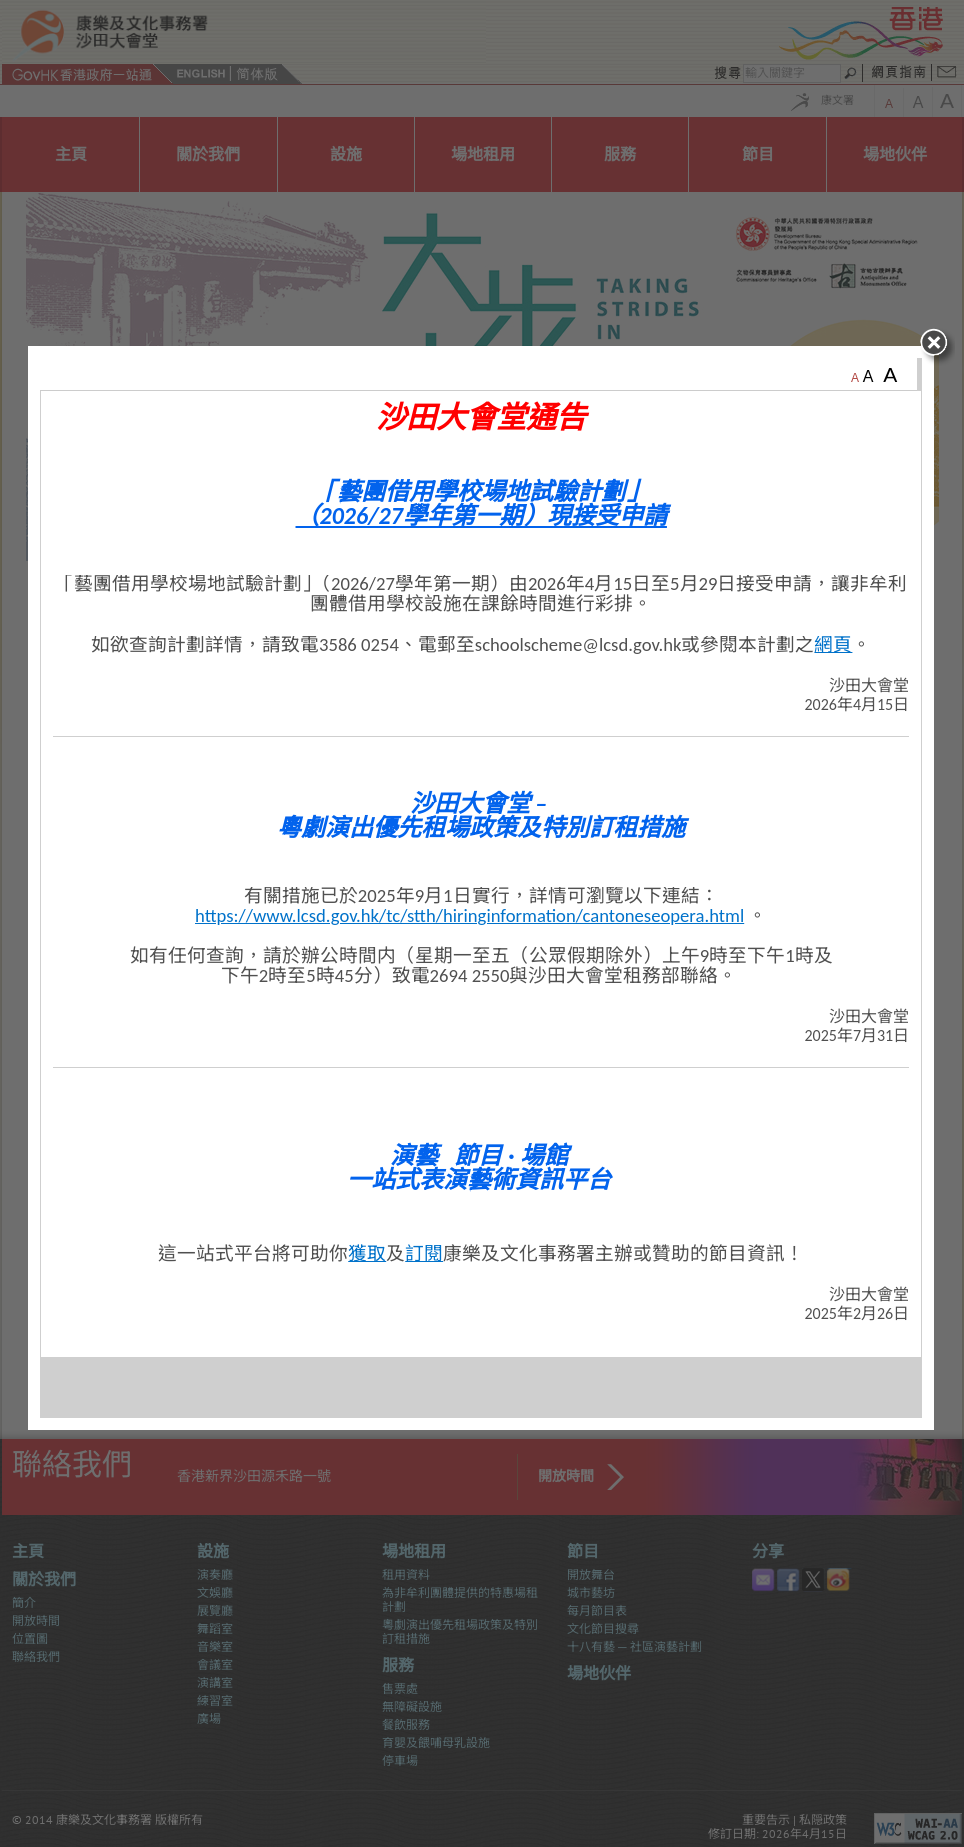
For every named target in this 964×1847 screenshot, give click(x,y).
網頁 (834, 672)
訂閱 (425, 1281)
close (940, 375)
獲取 (368, 1281)
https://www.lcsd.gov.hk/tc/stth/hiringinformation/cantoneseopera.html (470, 943)
